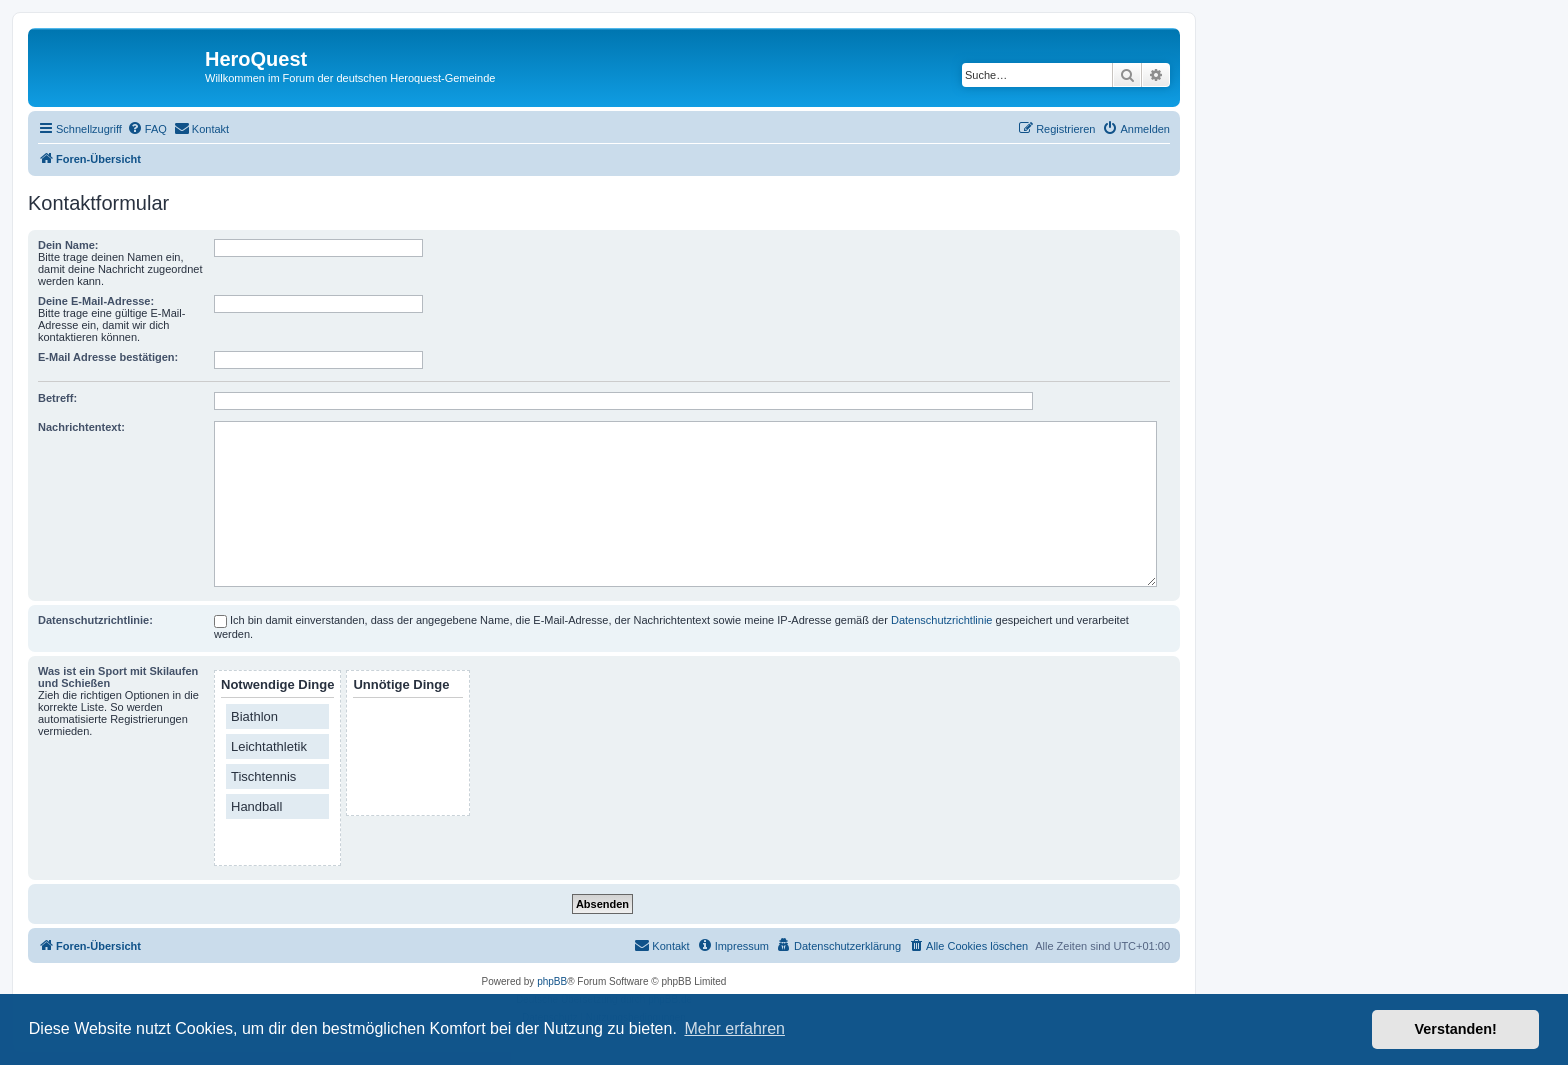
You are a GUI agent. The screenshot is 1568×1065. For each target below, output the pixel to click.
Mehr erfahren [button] (734, 1028)
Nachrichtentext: (81, 427)
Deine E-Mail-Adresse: (96, 301)
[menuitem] (147, 129)
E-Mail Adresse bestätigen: (108, 357)
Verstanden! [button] (1456, 1029)
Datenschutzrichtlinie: (95, 620)
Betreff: (57, 398)
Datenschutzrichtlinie (942, 620)
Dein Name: (68, 245)
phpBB (552, 981)
